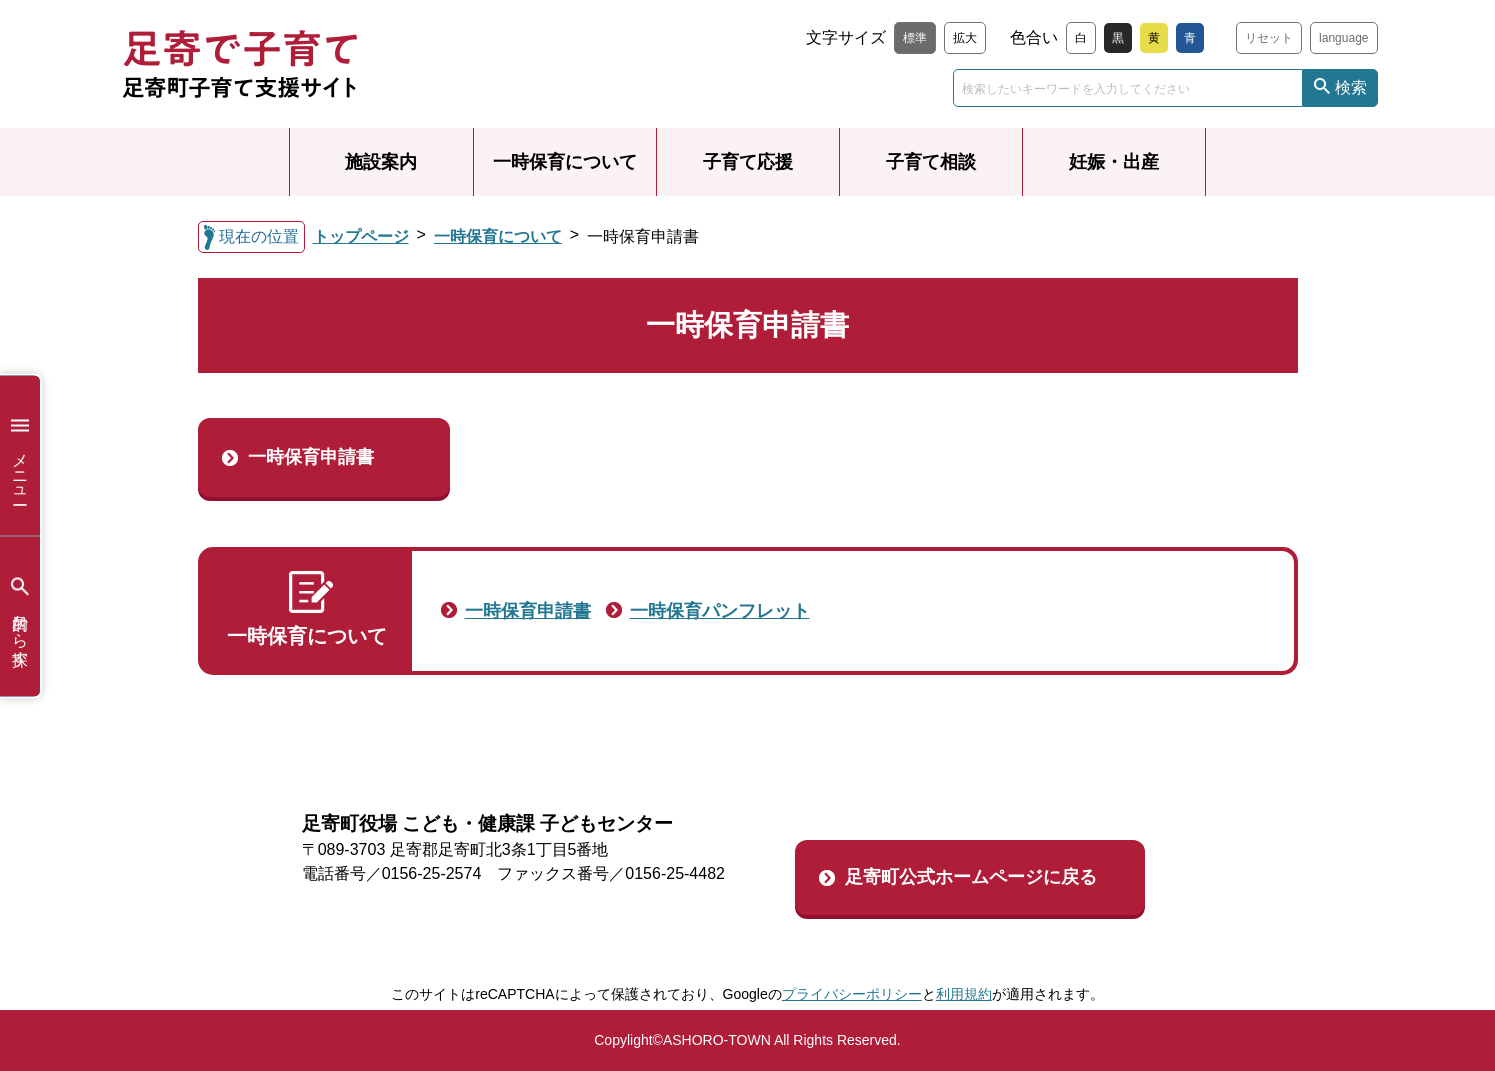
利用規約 (964, 994)
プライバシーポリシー (852, 994)
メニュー (20, 455)
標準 (915, 38)
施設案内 (381, 162)
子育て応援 (748, 162)
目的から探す (20, 616)
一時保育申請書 (311, 457)
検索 (1351, 87)
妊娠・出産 (1114, 162)
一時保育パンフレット (720, 611)
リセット (1269, 38)
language (1343, 38)
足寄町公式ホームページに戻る (971, 877)
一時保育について (565, 162)
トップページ (361, 236)
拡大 (965, 38)
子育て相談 (931, 162)
